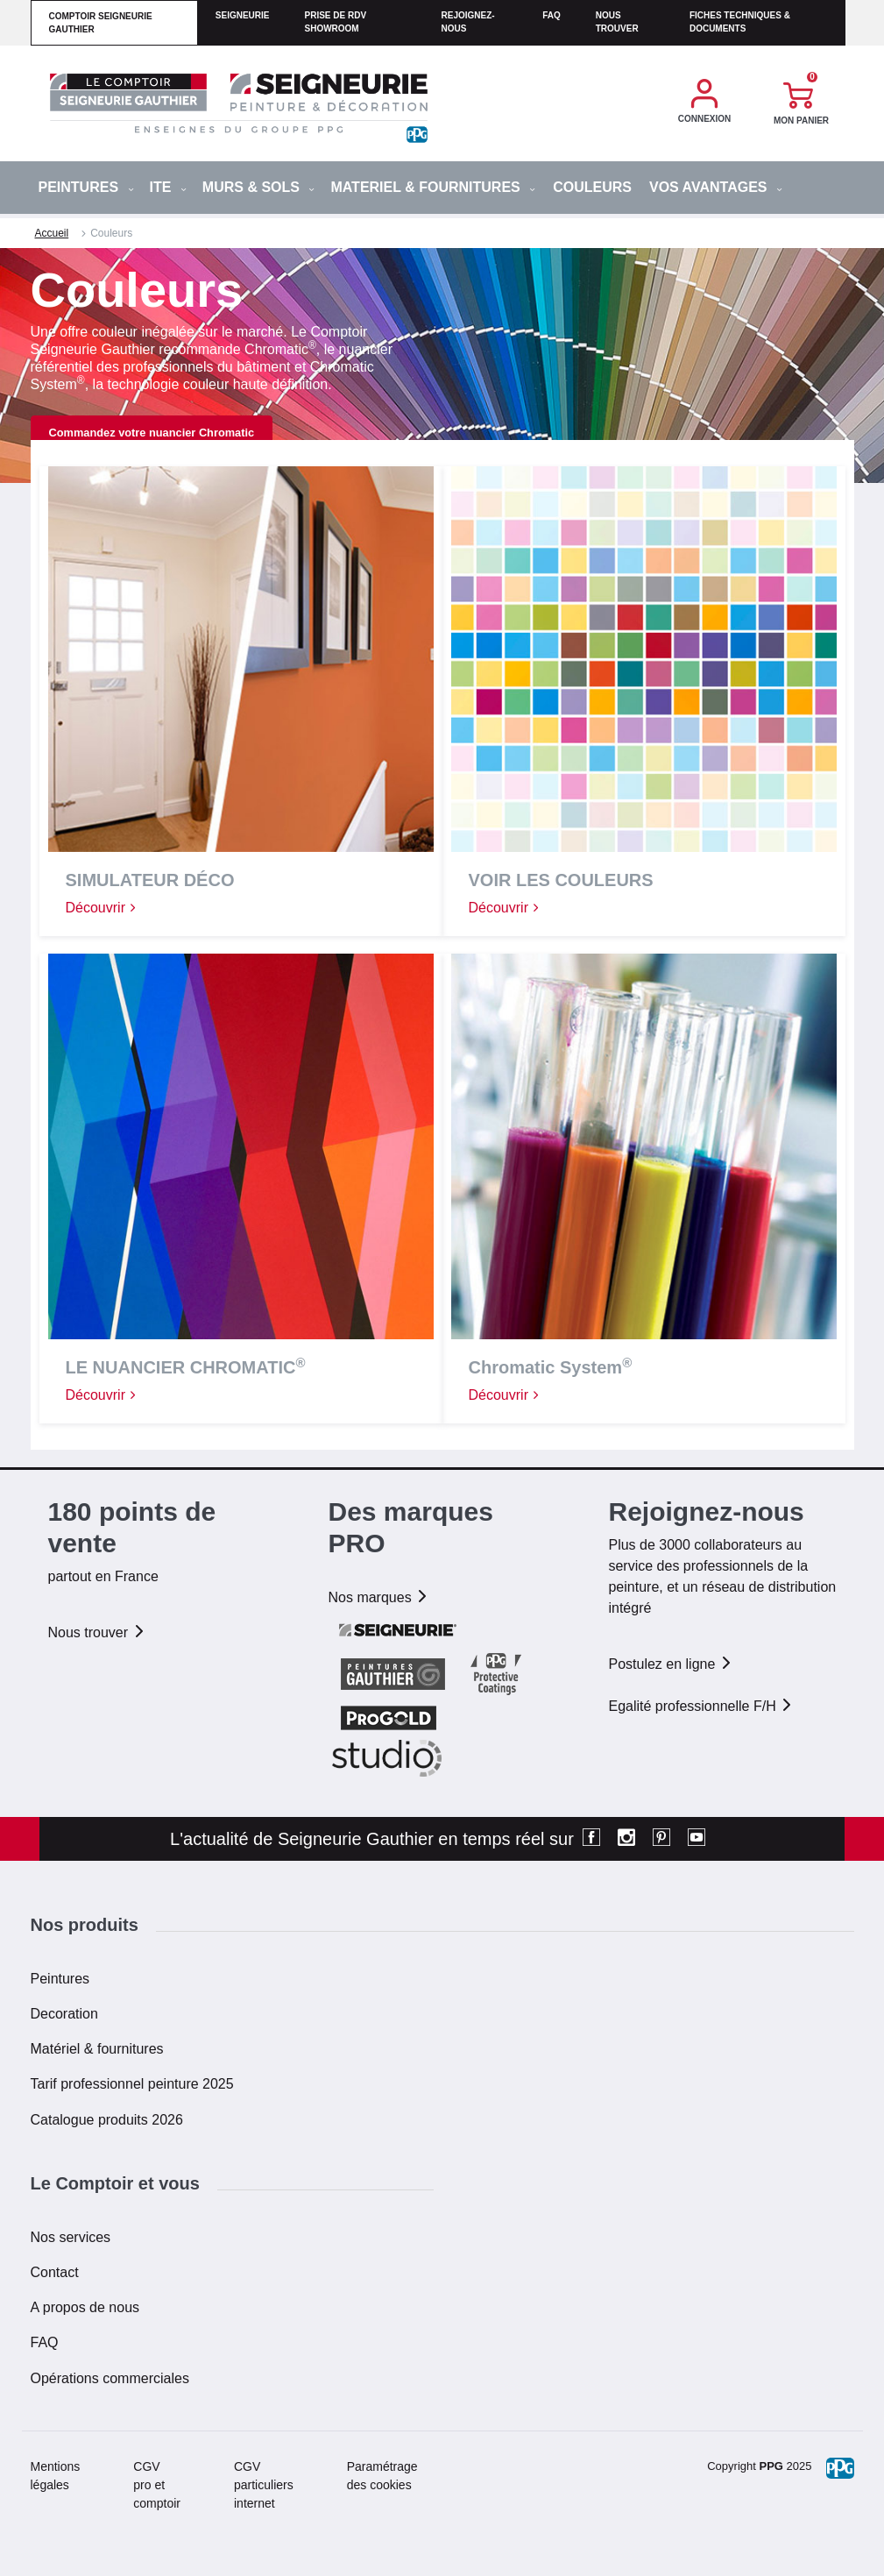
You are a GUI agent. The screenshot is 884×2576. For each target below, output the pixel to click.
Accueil (52, 233)
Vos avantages (715, 187)
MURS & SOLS (258, 187)
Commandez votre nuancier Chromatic (152, 432)
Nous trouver (617, 22)
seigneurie (243, 15)
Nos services (71, 2237)
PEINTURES (86, 187)
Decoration (64, 2013)
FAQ (45, 2342)
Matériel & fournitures (97, 2048)
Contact (55, 2272)
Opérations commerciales (110, 2378)
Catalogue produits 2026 (107, 2119)
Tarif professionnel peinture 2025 (132, 2083)
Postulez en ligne (670, 1664)
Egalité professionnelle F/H (701, 1706)
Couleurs (592, 187)
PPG (770, 2466)
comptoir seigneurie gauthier (100, 22)
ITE (168, 187)
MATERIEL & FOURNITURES (432, 187)
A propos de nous (85, 2307)
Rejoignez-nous (468, 22)
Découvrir (102, 907)
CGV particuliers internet (263, 2484)
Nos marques (378, 1597)
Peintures (60, 1978)
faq (551, 15)
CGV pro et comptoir (156, 2484)
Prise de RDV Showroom (335, 22)
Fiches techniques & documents (740, 22)
